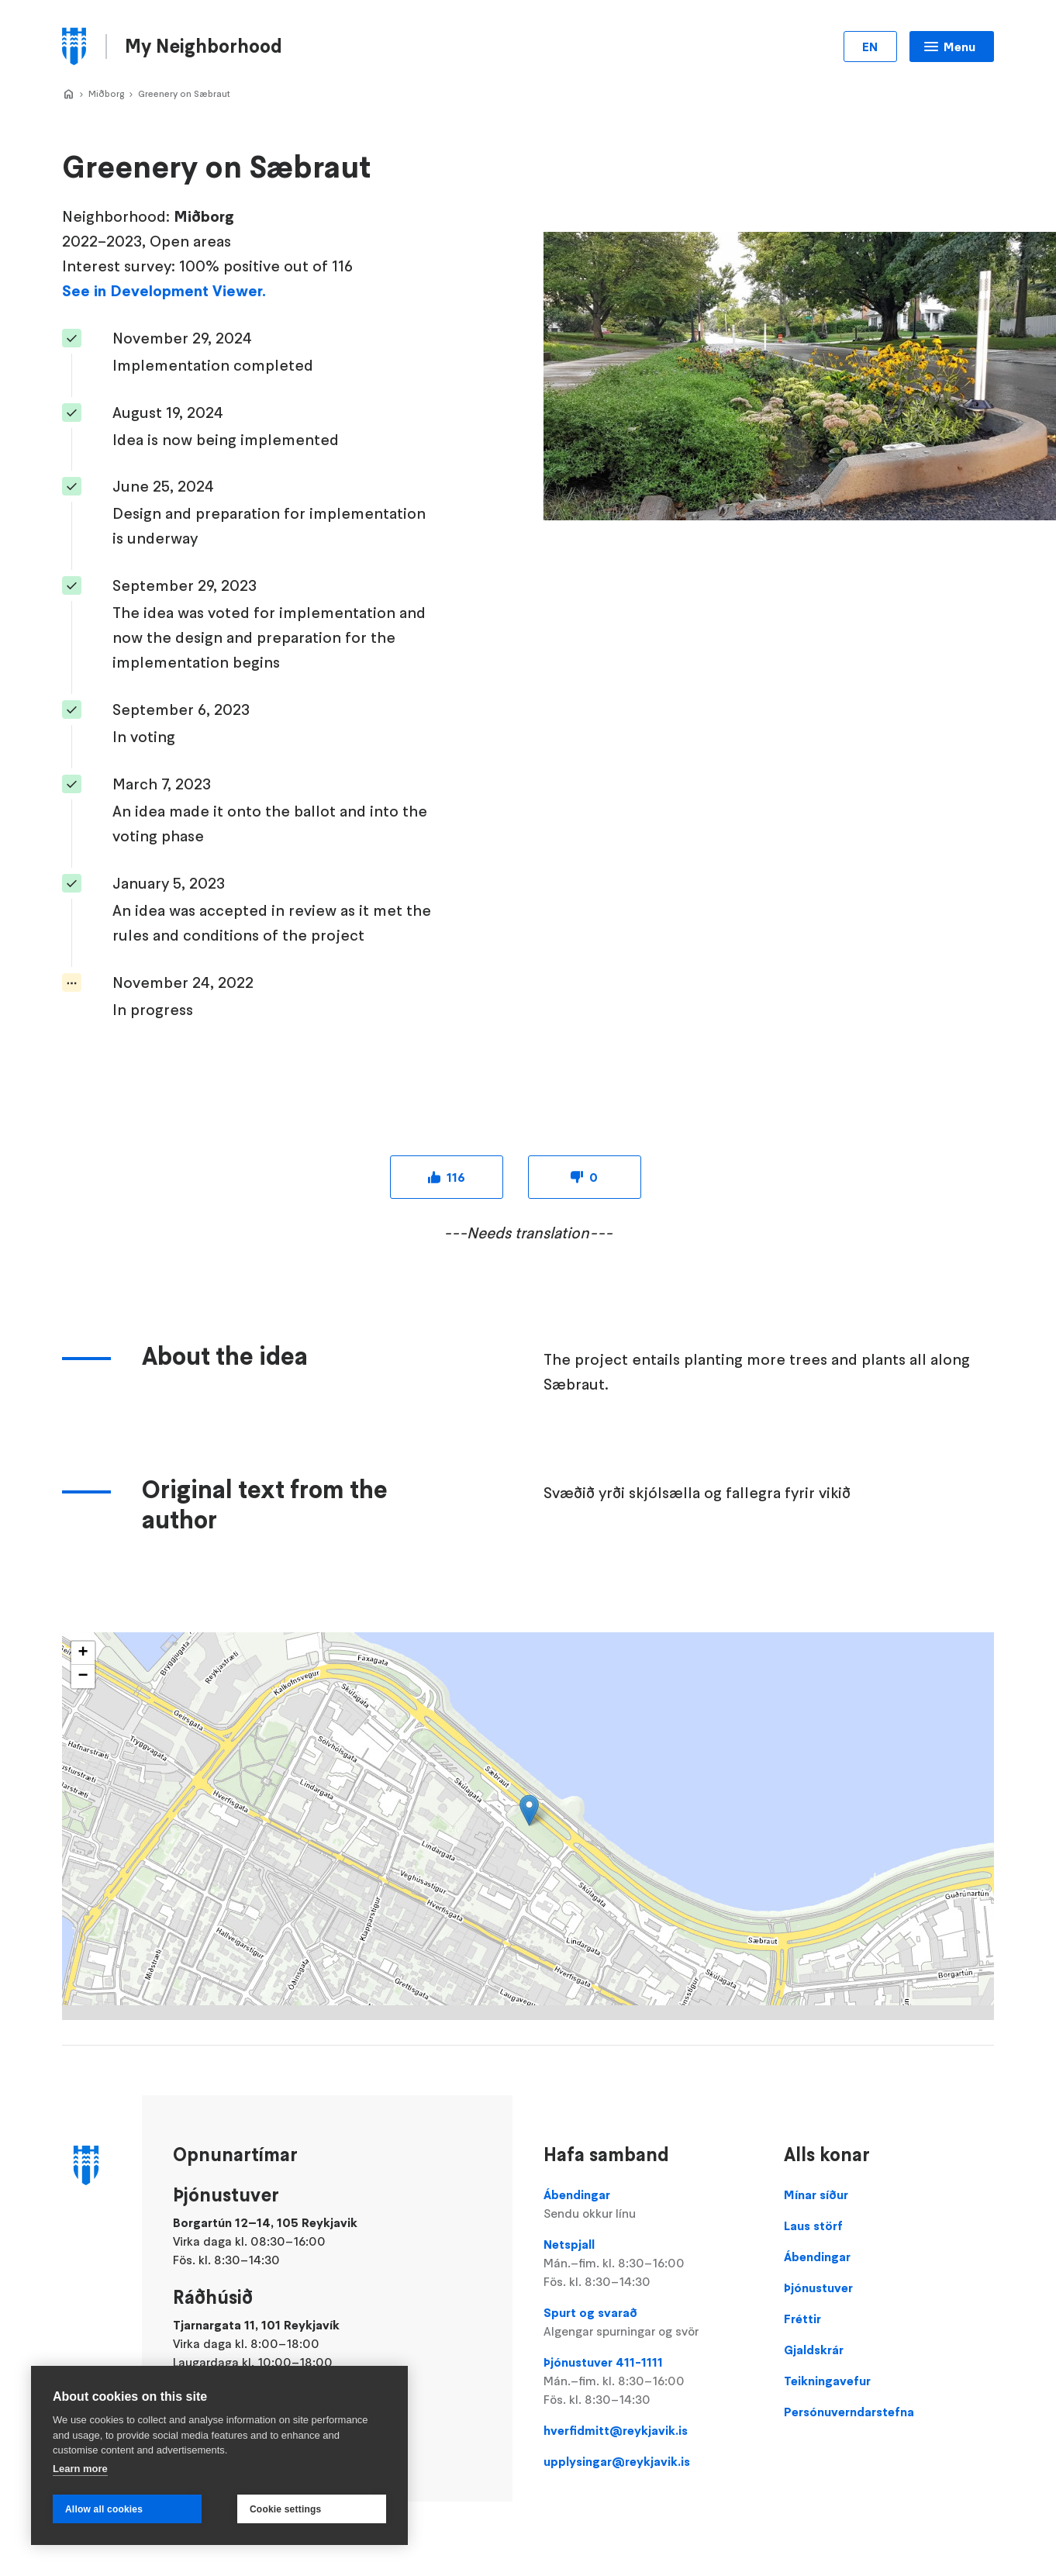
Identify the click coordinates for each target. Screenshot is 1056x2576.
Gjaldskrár (814, 2349)
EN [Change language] (870, 46)
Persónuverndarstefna (849, 2411)
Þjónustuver (818, 2287)
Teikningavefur (827, 2380)
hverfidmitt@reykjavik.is (616, 2430)
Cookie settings (285, 2509)
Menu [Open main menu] (959, 46)
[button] (529, 1810)
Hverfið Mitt (68, 95)
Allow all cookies (104, 2509)
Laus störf (813, 2225)
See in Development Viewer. (164, 291)
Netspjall (649, 2263)
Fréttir (802, 2318)
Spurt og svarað (649, 2322)
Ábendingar (649, 2204)
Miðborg (106, 93)
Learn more (80, 2468)
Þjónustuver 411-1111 (649, 2381)
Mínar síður (816, 2194)
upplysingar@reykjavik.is (617, 2461)
